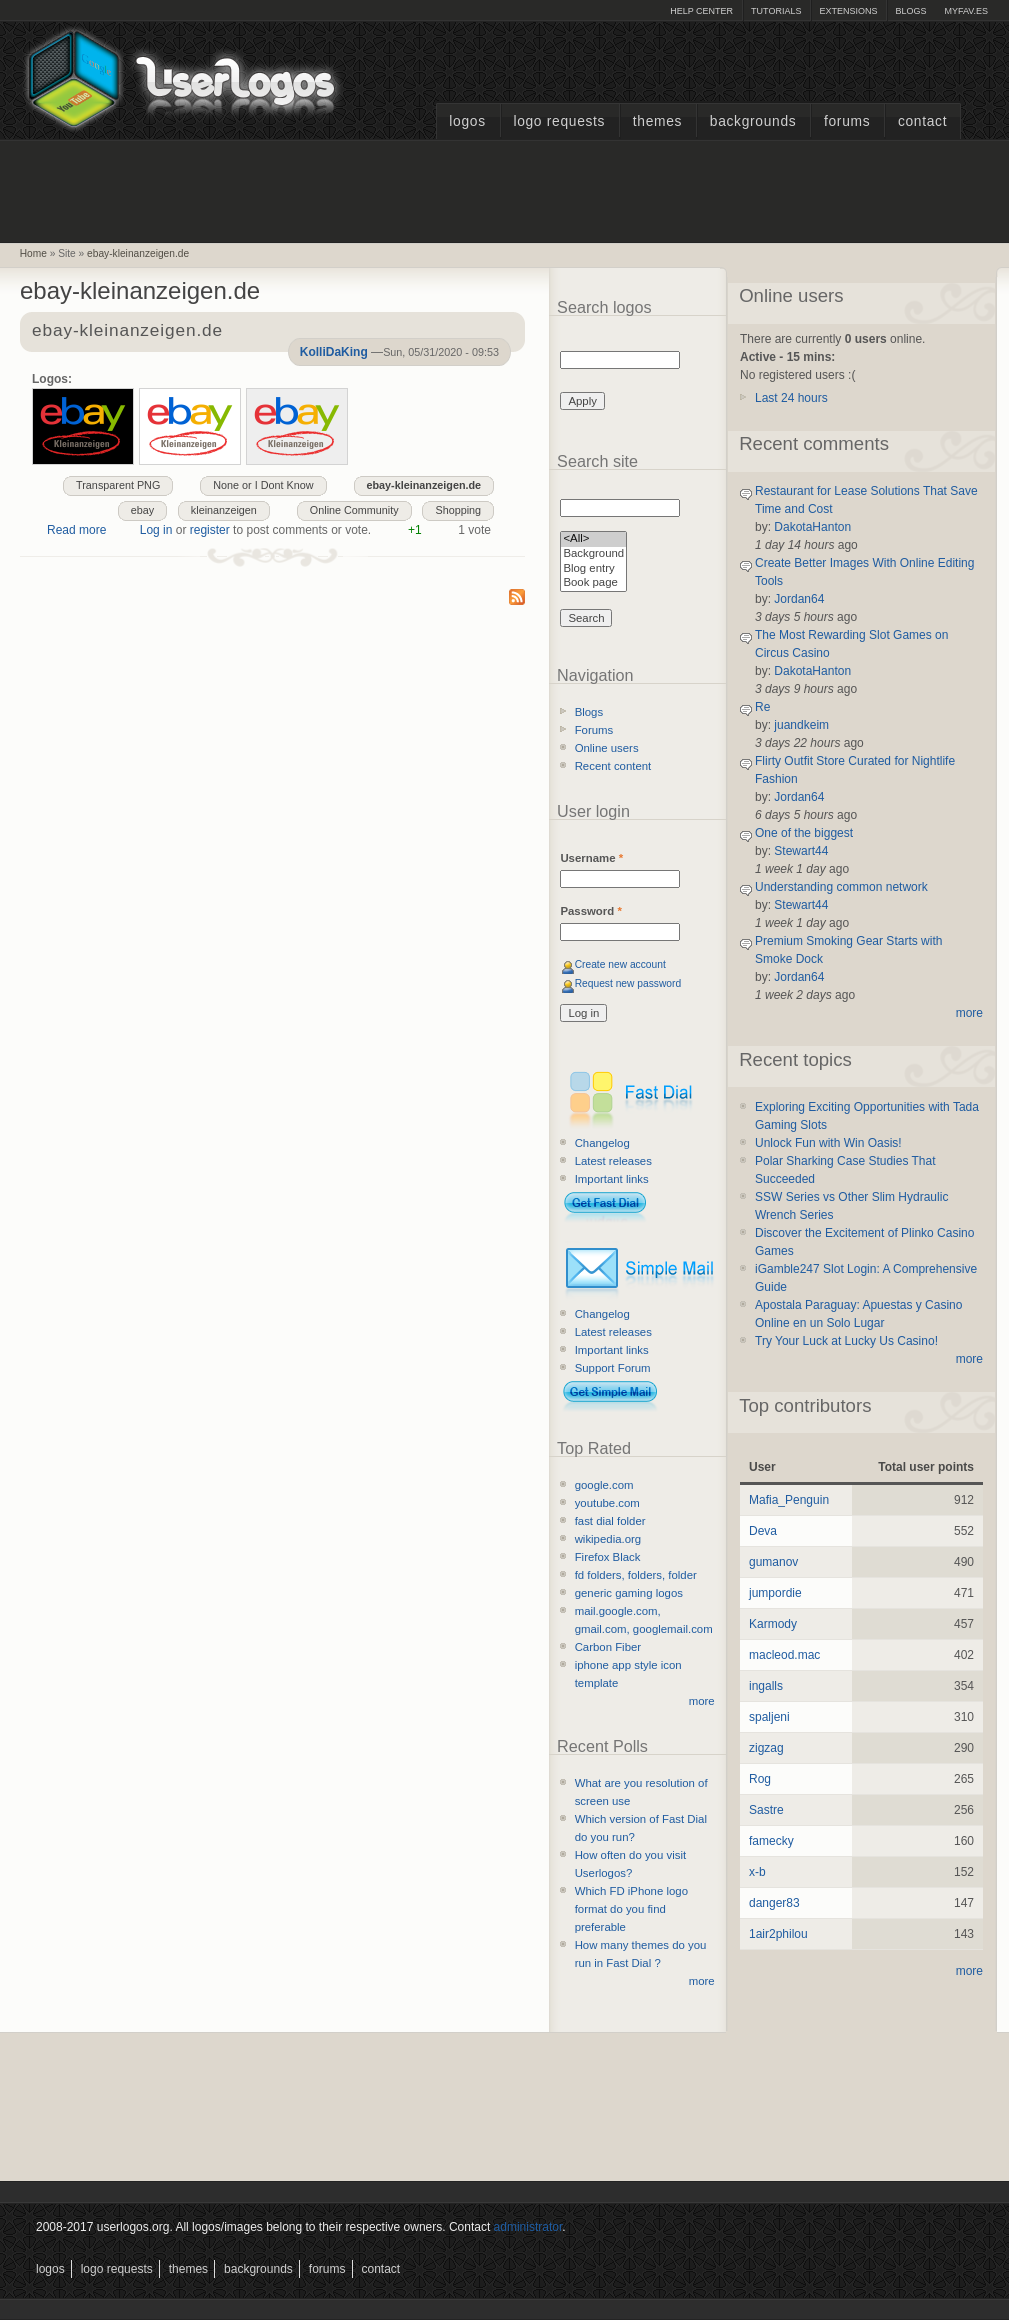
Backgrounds (753, 121)
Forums (847, 121)
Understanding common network (841, 887)
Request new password (628, 983)
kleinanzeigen (224, 510)
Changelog (602, 1143)
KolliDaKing (334, 352)
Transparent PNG (118, 485)
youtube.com (607, 1503)
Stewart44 (801, 851)
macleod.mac (784, 1655)
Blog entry (593, 569)
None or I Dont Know (263, 485)
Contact (922, 121)
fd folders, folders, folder (636, 1575)
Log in (156, 530)
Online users (607, 748)
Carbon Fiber (608, 1647)
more (702, 1701)
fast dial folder (610, 1521)
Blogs (910, 11)
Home (33, 253)
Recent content (613, 766)
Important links (612, 1179)
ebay (142, 510)
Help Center (701, 11)
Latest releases (613, 1161)
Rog (760, 1779)
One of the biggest (804, 833)
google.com (604, 1485)
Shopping (458, 510)
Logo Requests (559, 121)
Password (590, 911)
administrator (528, 2227)
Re (762, 707)
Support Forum (613, 1368)
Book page (593, 583)
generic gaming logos (629, 1593)
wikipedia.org (608, 1539)
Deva (763, 1531)
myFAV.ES (966, 11)
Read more (76, 530)
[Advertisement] (505, 189)
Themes (657, 121)
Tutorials (776, 11)
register (210, 530)
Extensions (848, 11)
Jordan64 (799, 599)
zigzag (766, 1748)
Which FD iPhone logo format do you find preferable (631, 1909)
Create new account (620, 964)
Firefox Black (608, 1557)
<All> (593, 539)
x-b (757, 1872)
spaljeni (769, 1717)
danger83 (774, 1903)
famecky (771, 1841)
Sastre (766, 1810)
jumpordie (775, 1593)
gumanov (773, 1562)
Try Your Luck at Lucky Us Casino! (846, 1341)
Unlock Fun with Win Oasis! (828, 1143)
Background (593, 554)
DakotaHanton (812, 527)
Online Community (354, 510)
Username (591, 858)
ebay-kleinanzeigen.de (138, 253)
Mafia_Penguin (789, 1500)
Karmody (773, 1624)
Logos (467, 121)
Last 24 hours (791, 398)
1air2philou (778, 1934)
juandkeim (801, 725)
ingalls (766, 1686)
